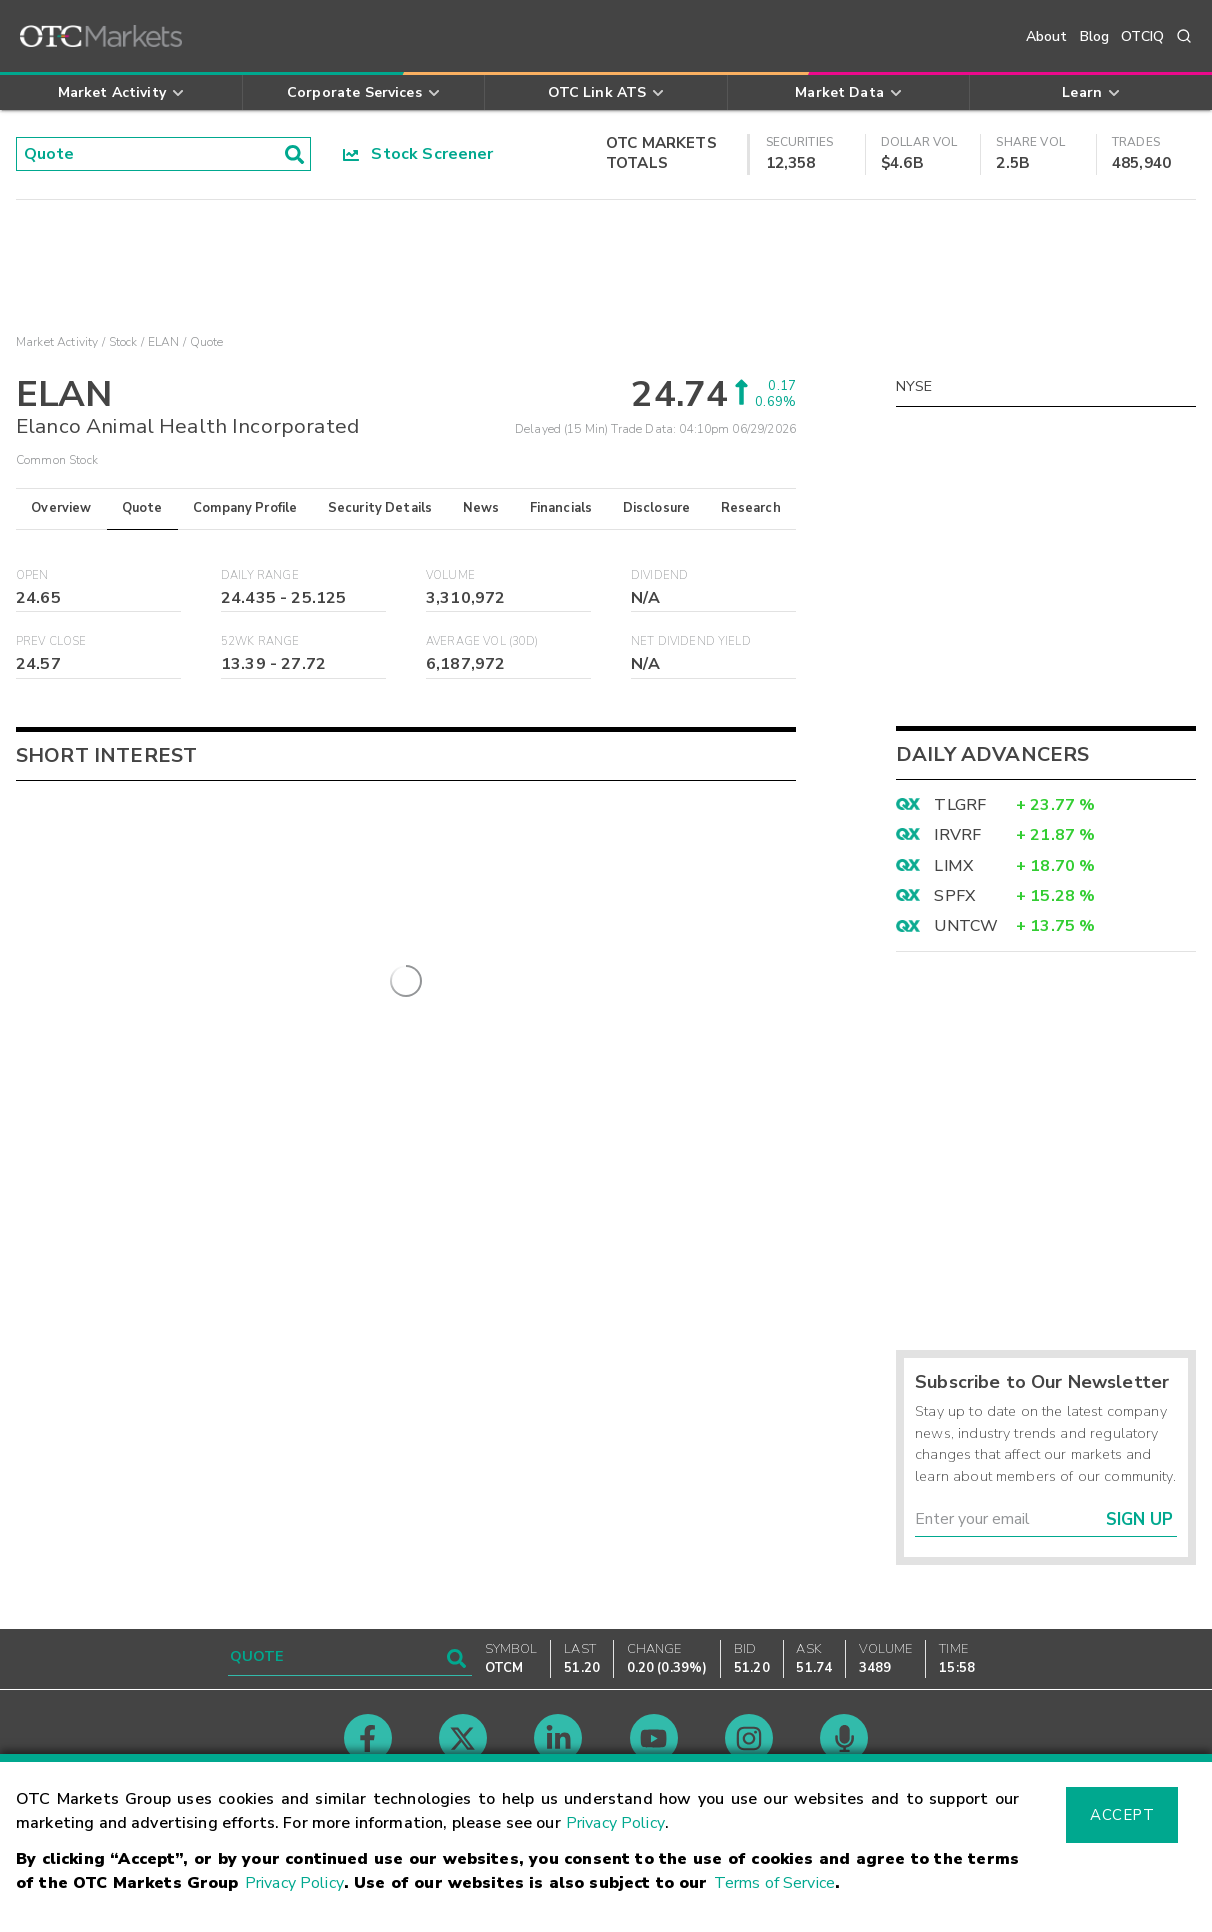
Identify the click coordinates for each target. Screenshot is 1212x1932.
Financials (561, 508)
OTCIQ (1142, 36)
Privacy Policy (615, 1823)
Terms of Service (774, 1883)
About (1047, 36)
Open (32, 575)
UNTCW (966, 926)
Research (751, 508)
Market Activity (57, 342)
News (481, 508)
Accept (1122, 1815)
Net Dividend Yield (691, 641)
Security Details (380, 508)
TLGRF (960, 805)
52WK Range (260, 641)
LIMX (953, 866)
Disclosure (657, 508)
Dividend (659, 575)
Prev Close (51, 641)
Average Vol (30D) (482, 641)
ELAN (164, 342)
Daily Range (260, 575)
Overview (61, 508)
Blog (1095, 36)
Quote (142, 508)
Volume (450, 575)
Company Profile (245, 508)
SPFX (954, 896)
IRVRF (957, 835)
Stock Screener (418, 154)
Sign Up (1139, 1519)
